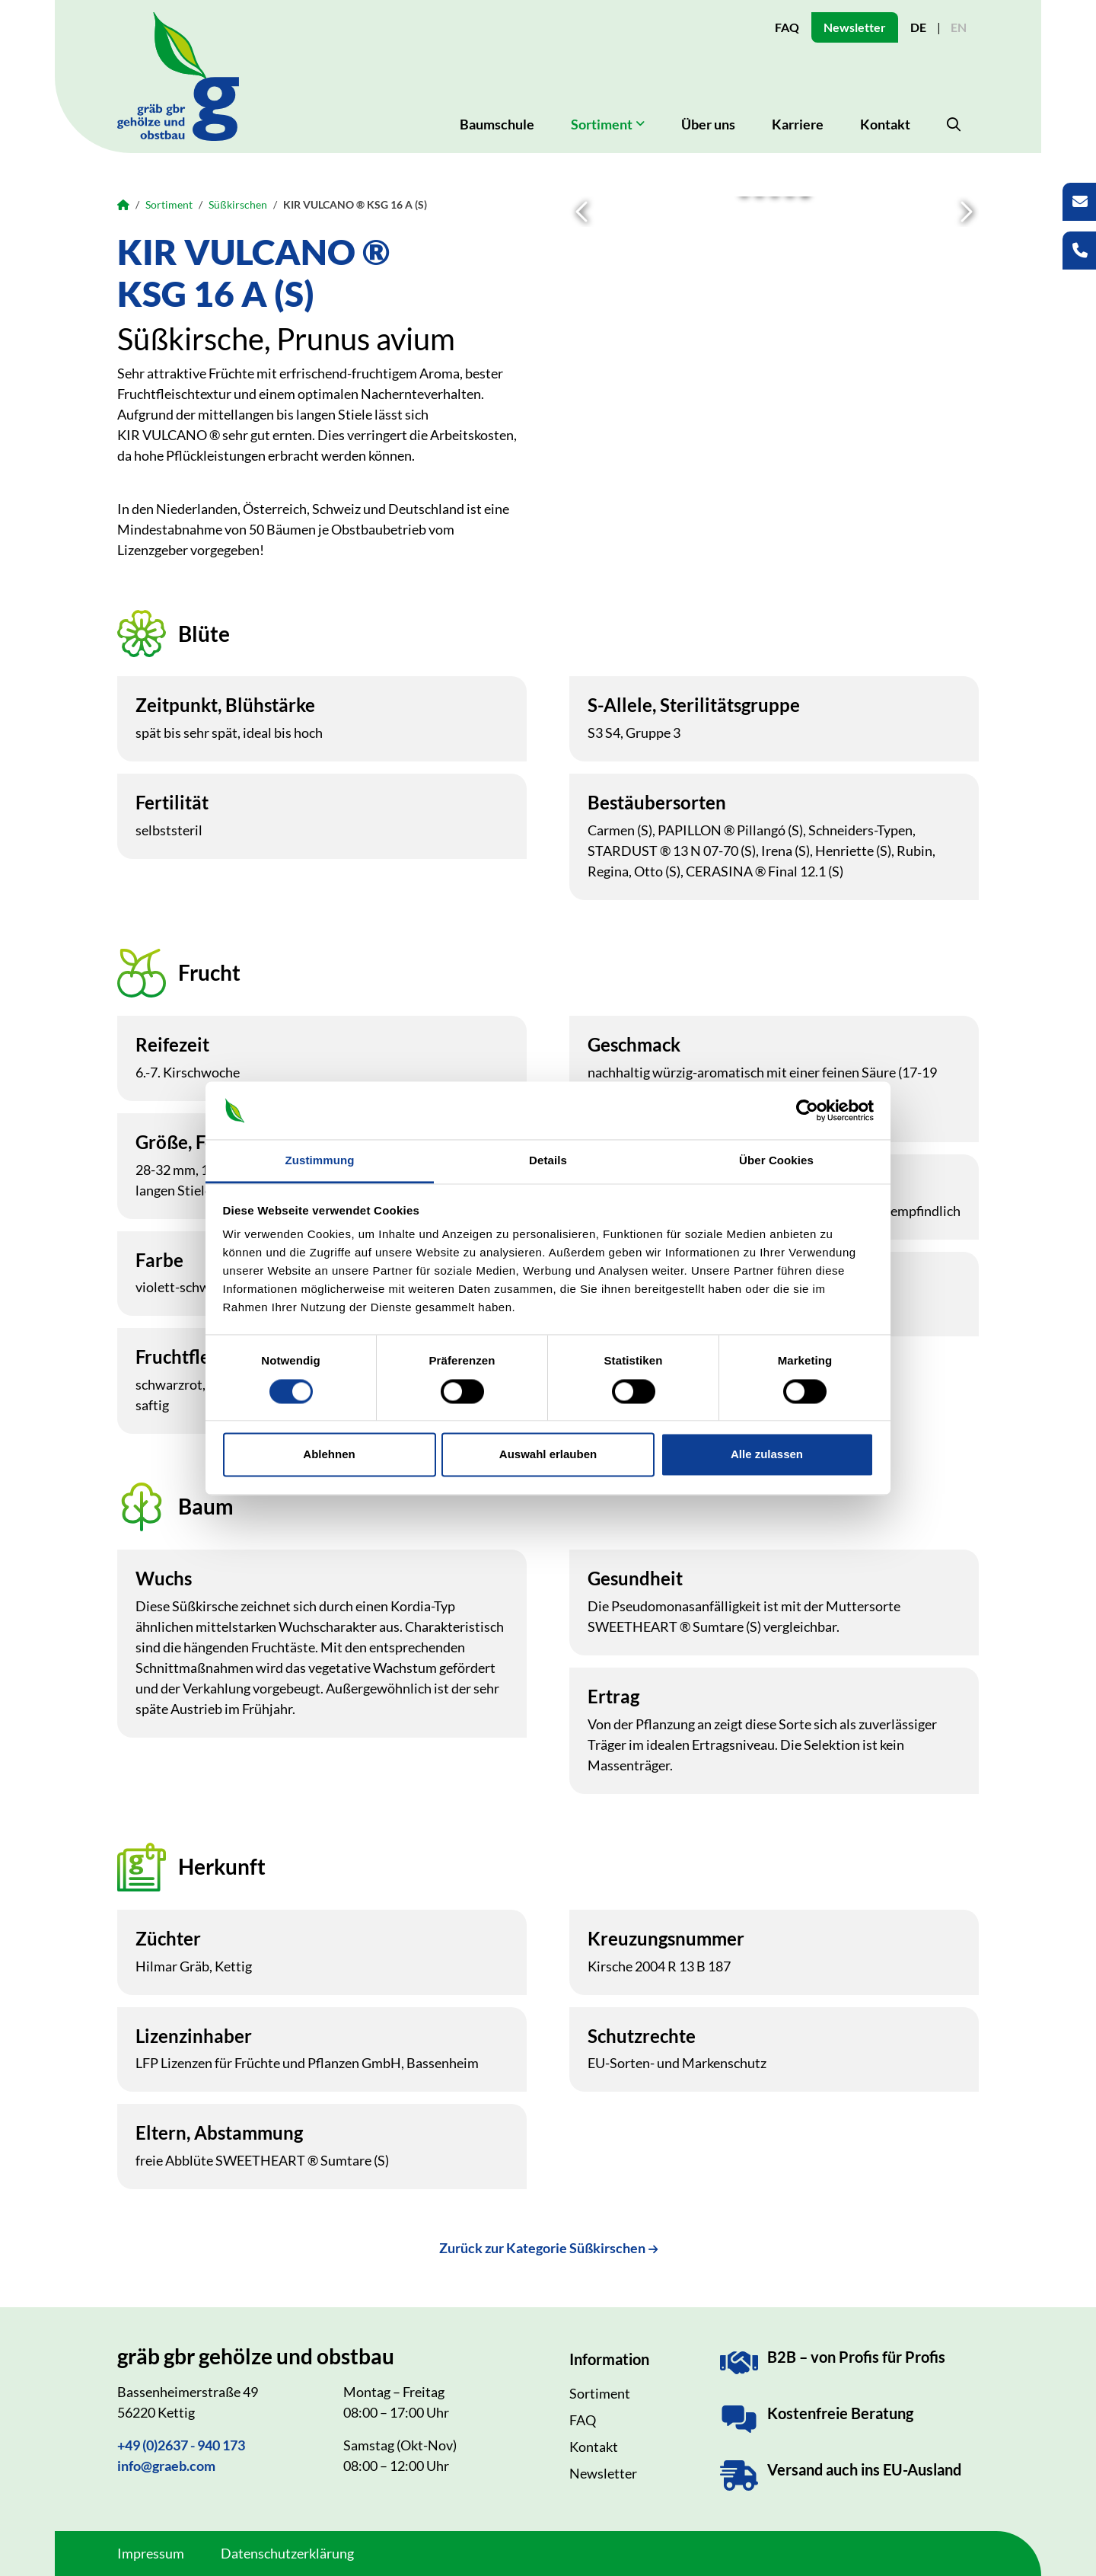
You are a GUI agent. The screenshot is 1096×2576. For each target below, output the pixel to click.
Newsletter (855, 27)
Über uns (708, 124)
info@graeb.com (166, 2465)
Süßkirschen (238, 204)
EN (959, 27)
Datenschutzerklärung (287, 2553)
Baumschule (497, 124)
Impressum (150, 2553)
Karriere (798, 124)
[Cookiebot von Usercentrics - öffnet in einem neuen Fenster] (807, 1110)
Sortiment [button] (601, 124)
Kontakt (885, 124)
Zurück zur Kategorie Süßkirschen (542, 2247)
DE (918, 27)
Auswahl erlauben (548, 1454)
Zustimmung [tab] (320, 1160)
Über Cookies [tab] (776, 1160)
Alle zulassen (767, 1454)
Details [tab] (548, 1160)
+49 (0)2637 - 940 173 (181, 2445)
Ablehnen (329, 1454)
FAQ (787, 27)
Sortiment (169, 204)
